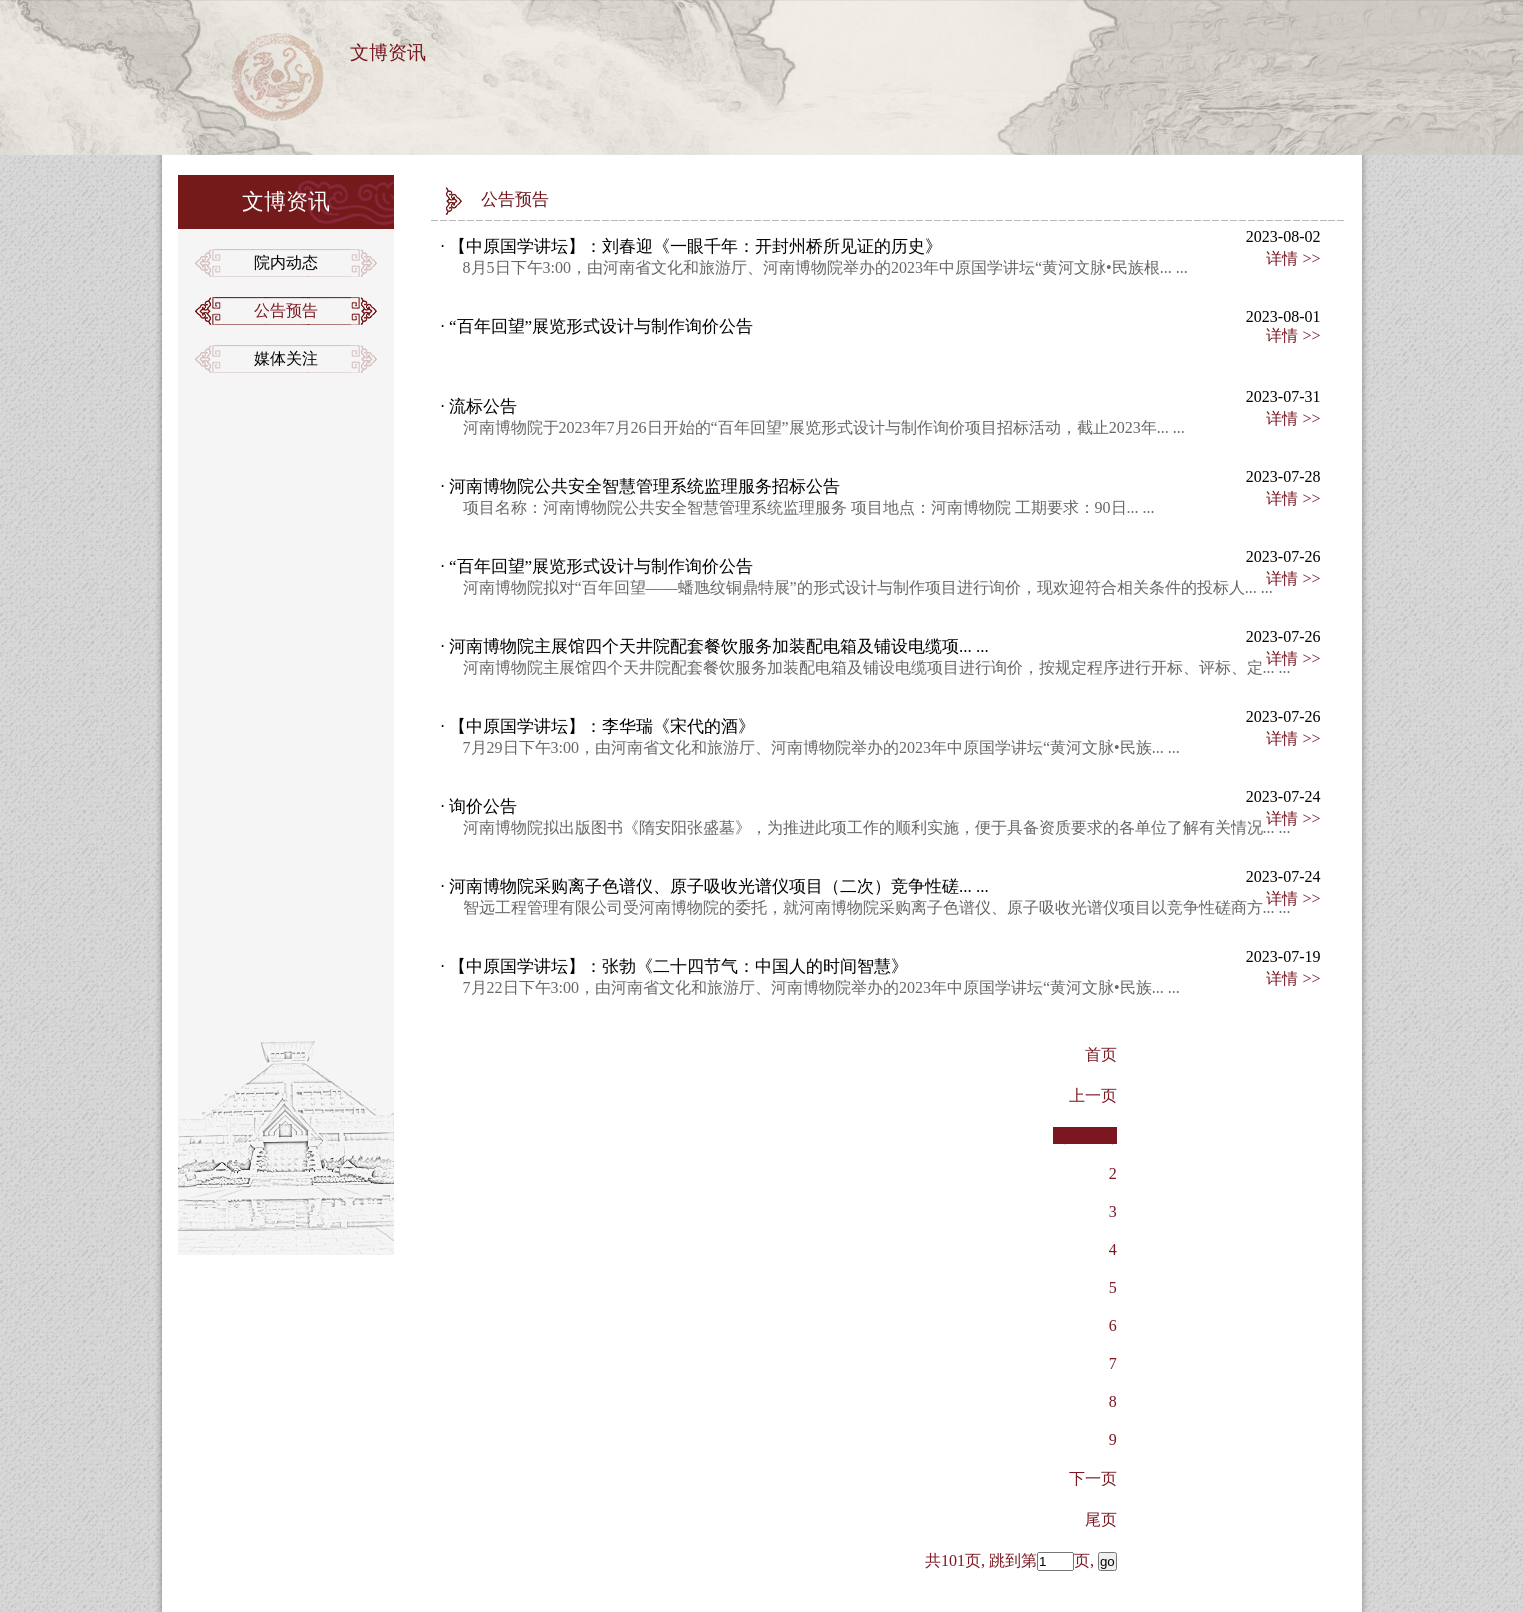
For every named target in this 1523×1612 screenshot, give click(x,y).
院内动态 (286, 262)
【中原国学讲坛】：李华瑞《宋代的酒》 (600, 726)
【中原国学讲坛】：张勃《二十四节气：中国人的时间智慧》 (676, 966)
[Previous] (1101, 1519)
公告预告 (286, 310)
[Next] (1093, 1478)
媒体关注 (286, 358)
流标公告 (481, 406)
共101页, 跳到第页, (1021, 1560)
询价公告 (481, 806)
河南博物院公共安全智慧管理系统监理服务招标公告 (642, 486)
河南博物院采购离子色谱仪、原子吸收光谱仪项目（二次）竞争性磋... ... (717, 886)
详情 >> (1293, 258)
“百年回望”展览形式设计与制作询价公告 (599, 326)
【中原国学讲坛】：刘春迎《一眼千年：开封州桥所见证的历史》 (693, 246)
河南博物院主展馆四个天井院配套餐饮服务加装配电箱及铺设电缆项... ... (717, 646)
